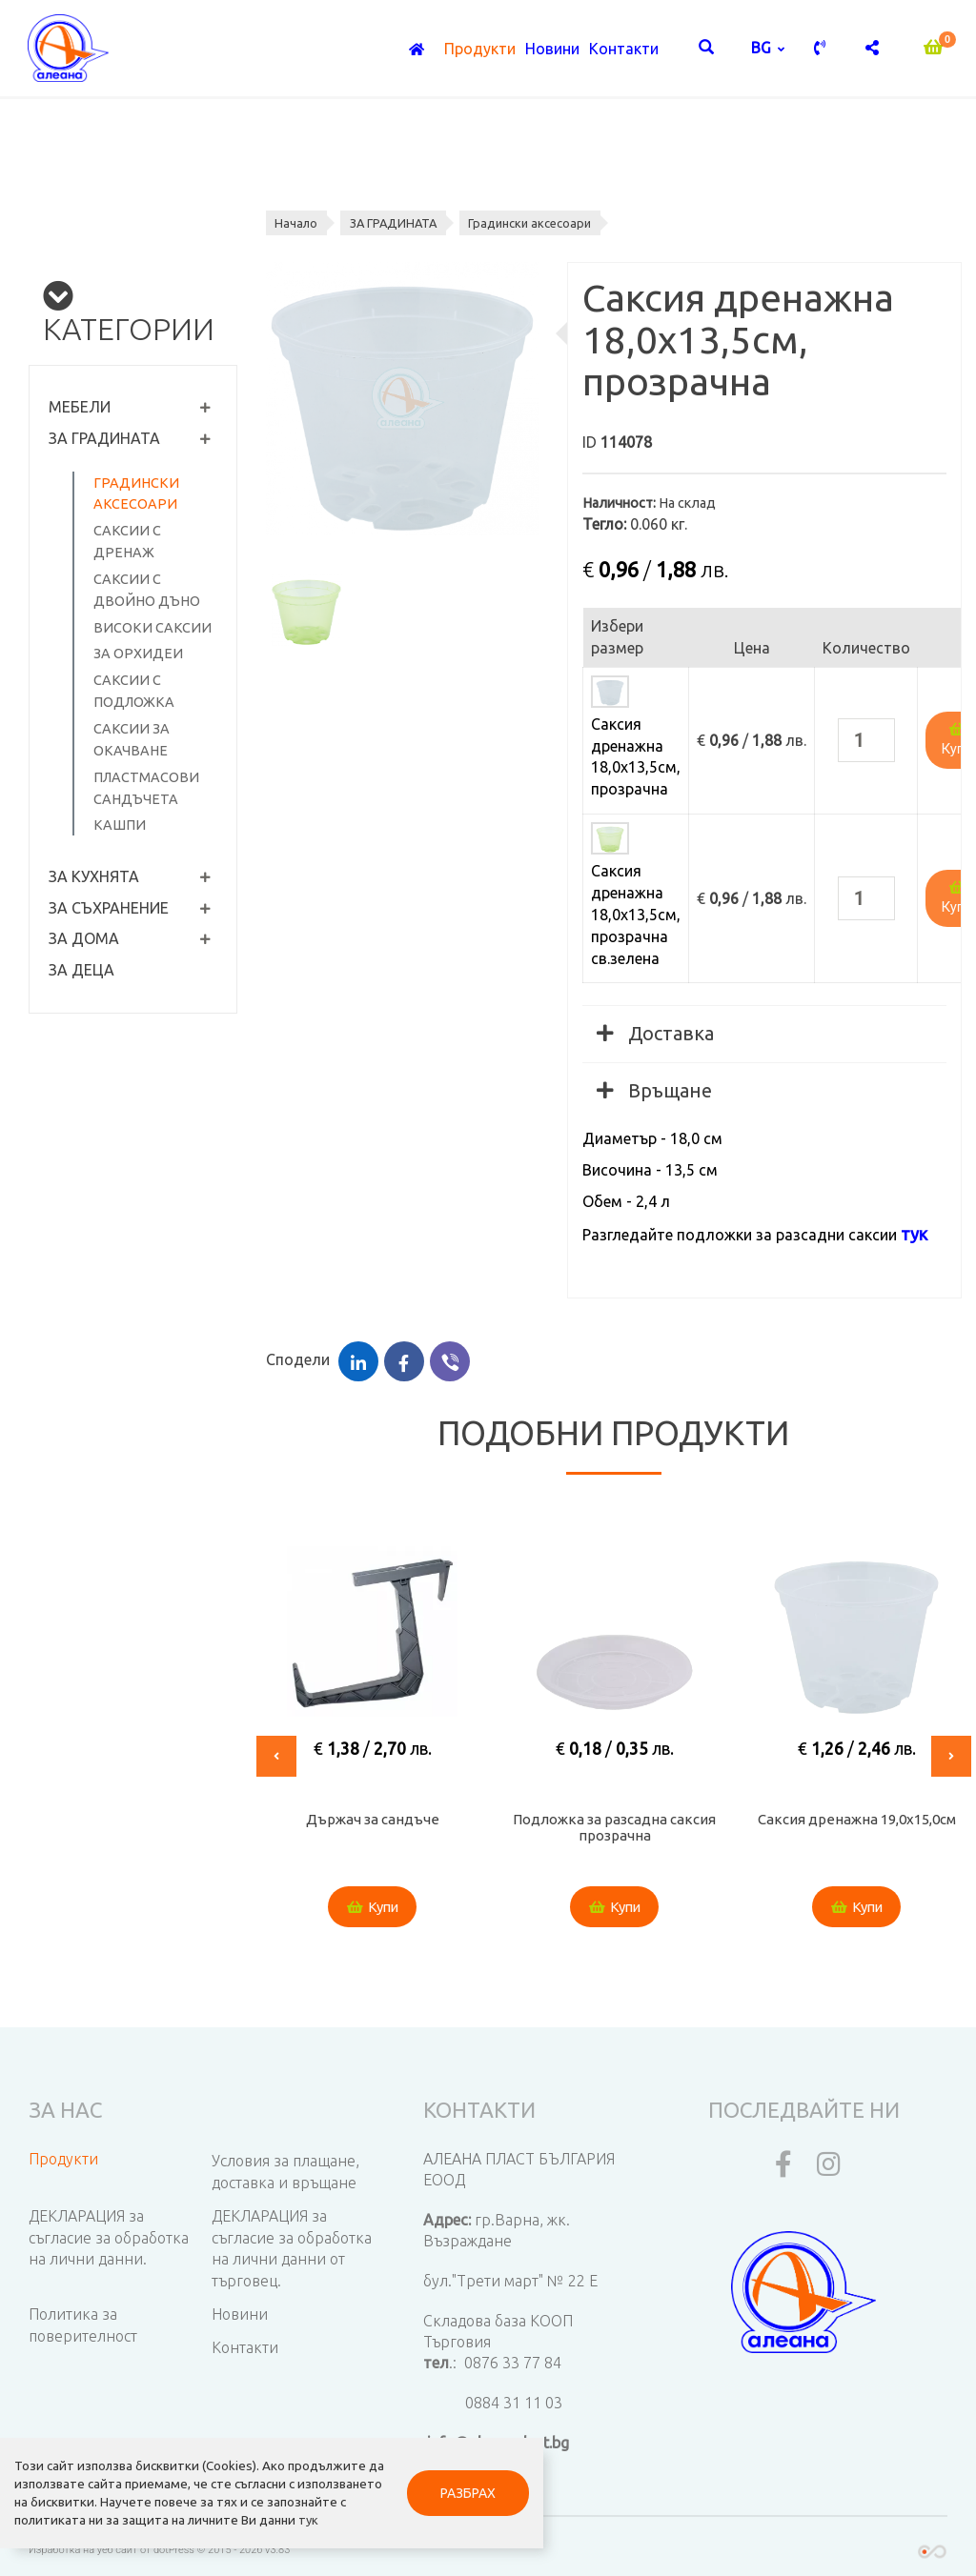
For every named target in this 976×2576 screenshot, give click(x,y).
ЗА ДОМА (84, 938)
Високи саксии (152, 627)
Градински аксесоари (535, 223)
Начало (296, 223)
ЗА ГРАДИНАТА (104, 438)
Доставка (655, 1033)
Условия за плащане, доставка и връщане (285, 2171)
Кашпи (119, 825)
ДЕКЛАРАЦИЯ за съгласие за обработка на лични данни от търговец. (292, 2248)
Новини (552, 48)
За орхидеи (138, 653)
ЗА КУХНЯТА (94, 876)
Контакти (624, 48)
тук (63, 2518)
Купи (372, 1908)
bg (763, 47)
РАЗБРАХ (449, 2482)
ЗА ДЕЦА (81, 969)
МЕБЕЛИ (80, 406)
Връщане (654, 1090)
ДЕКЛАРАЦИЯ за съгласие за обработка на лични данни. (109, 2237)
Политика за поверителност (83, 2325)
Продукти (480, 48)
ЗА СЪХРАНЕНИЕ (109, 907)
